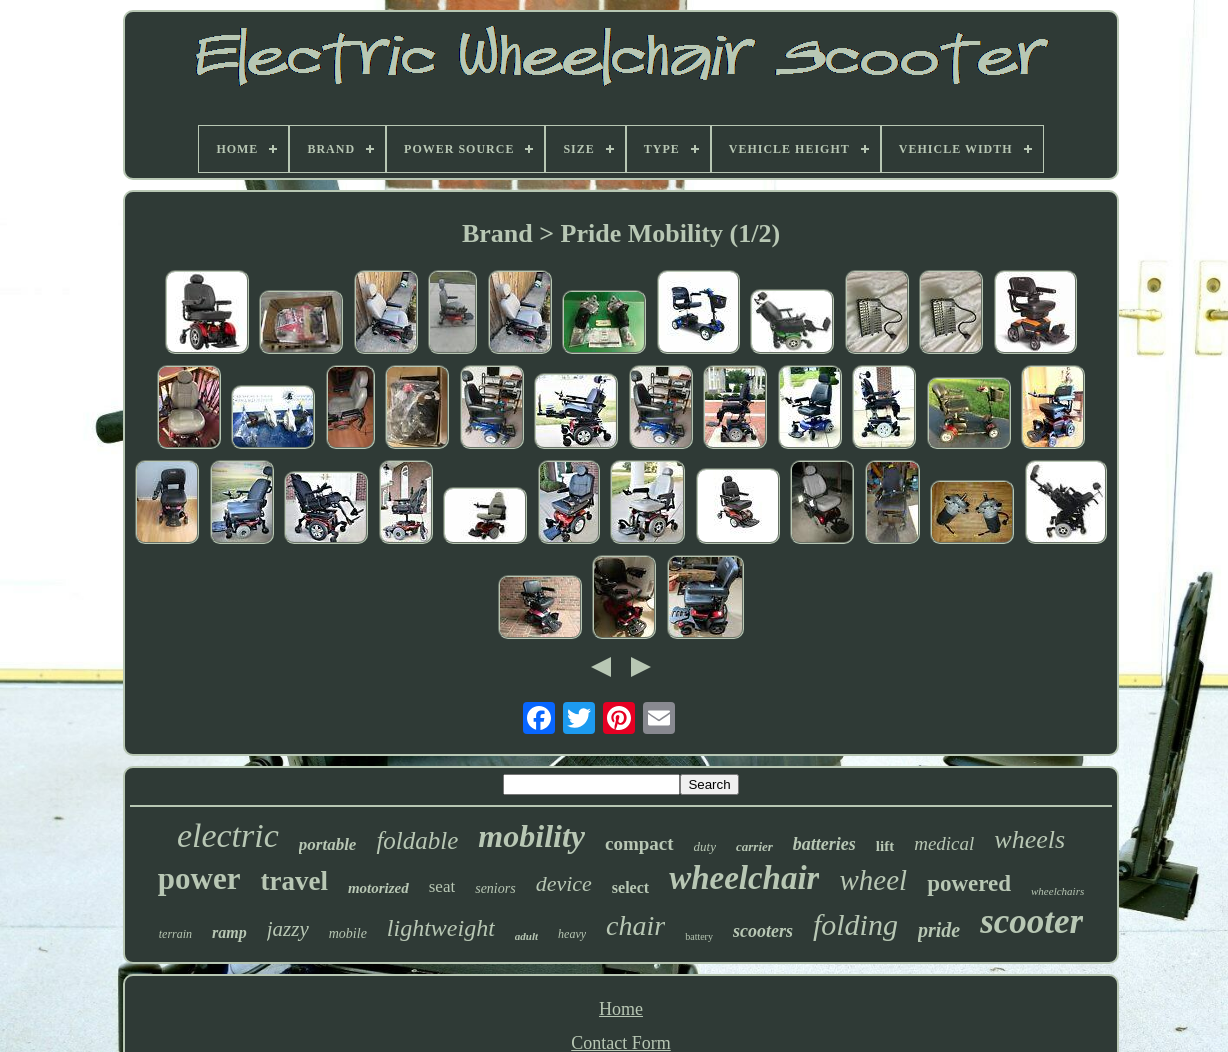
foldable (417, 840)
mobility (531, 836)
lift (885, 846)
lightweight (441, 928)
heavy (572, 934)
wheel (873, 880)
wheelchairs (1057, 891)
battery (699, 936)
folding (855, 924)
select (630, 887)
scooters (763, 931)
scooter (1031, 921)
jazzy (288, 929)
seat (442, 886)
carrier (754, 846)
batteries (824, 844)
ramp (229, 932)
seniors (495, 888)
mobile (348, 933)
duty (705, 846)
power (199, 878)
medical (944, 843)
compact (639, 843)
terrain (175, 934)
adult (526, 936)
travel (293, 881)
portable (328, 844)
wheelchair (744, 878)
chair (635, 925)
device (564, 883)
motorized (378, 888)
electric (228, 835)
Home (621, 1009)
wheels (1029, 839)
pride (939, 930)
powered (969, 883)
